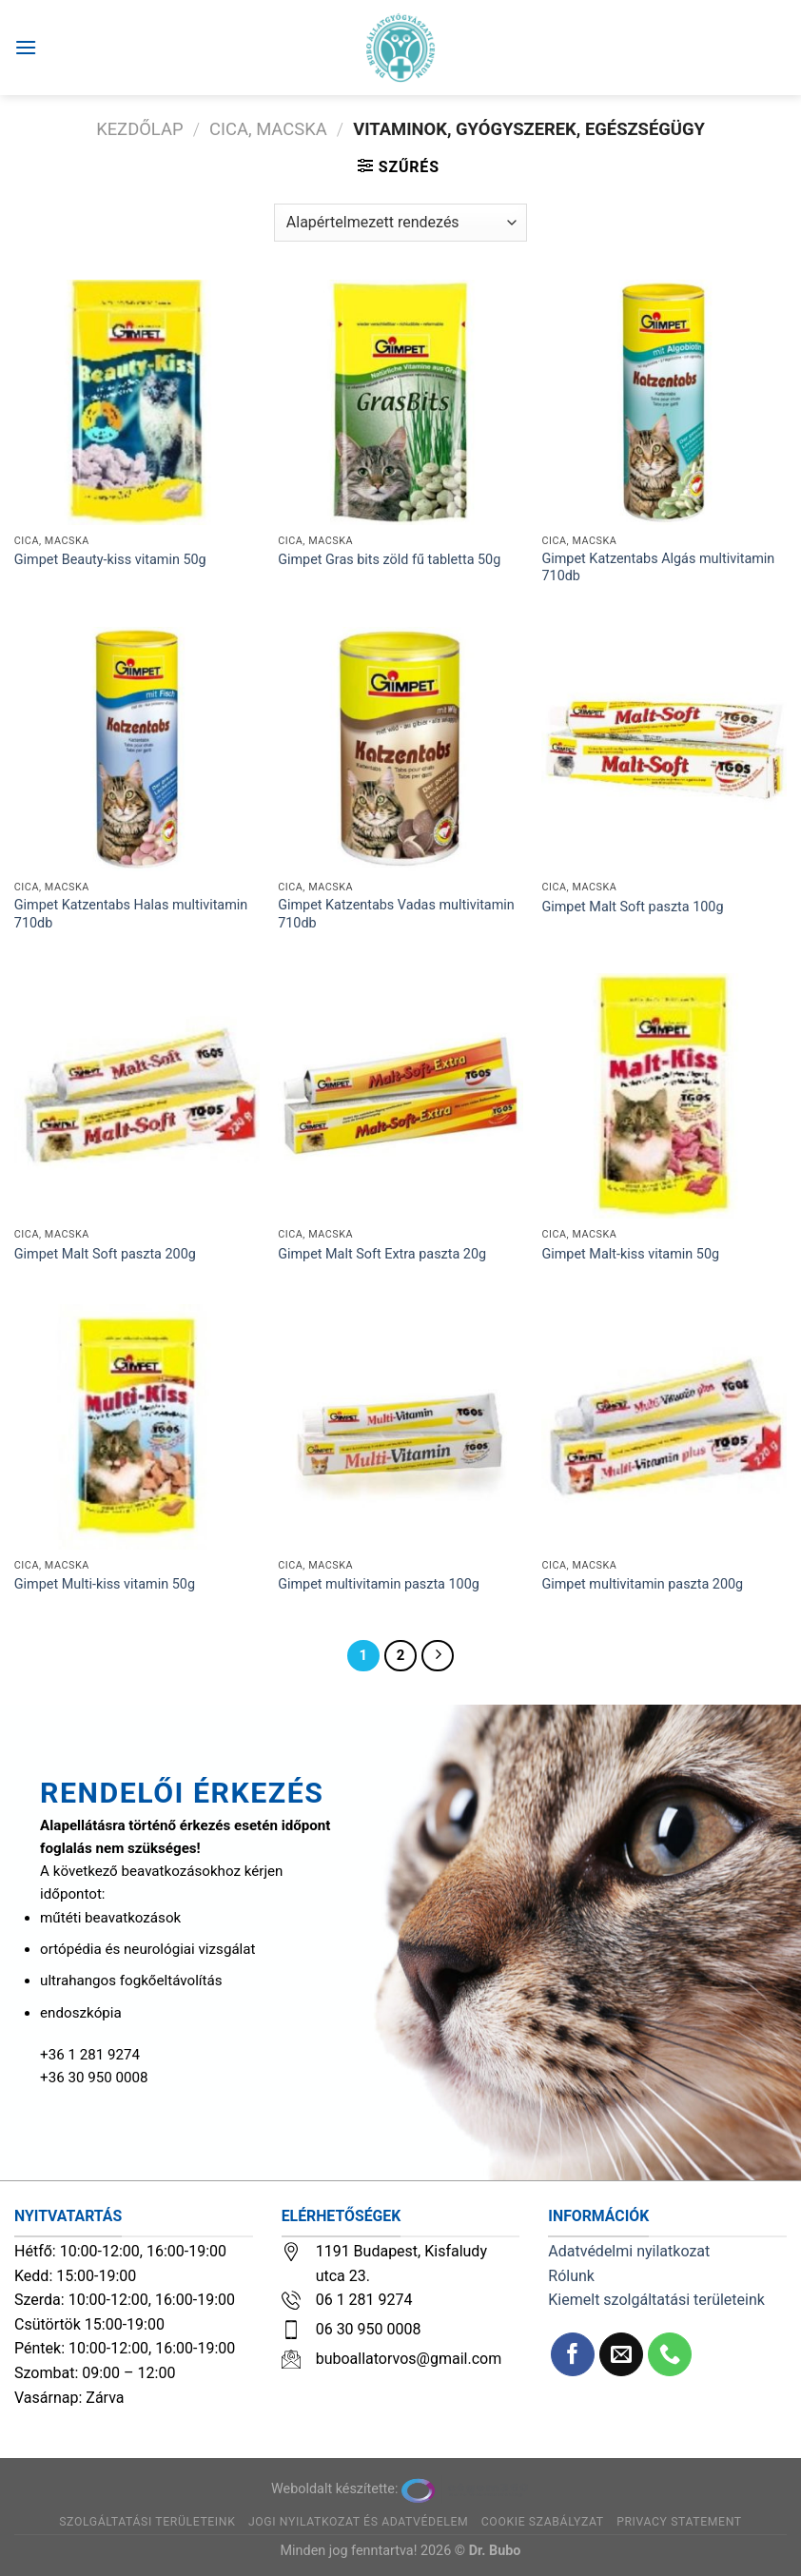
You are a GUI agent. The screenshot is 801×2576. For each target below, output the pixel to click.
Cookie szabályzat (542, 2521)
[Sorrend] (400, 223)
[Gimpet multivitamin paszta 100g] (400, 1427)
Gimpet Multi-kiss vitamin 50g (104, 1584)
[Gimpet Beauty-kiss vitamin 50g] (137, 402)
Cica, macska (268, 129)
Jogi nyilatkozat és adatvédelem (358, 2521)
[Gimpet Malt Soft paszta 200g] (137, 1096)
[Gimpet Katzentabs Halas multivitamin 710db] (137, 749)
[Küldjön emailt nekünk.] (621, 2354)
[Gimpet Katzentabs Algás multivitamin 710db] (664, 402)
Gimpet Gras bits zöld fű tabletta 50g (389, 560)
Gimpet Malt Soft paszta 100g (632, 907)
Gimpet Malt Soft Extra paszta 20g (382, 1254)
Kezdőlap (139, 129)
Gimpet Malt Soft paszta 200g (105, 1254)
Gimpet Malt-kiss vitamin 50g (630, 1254)
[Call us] (670, 2354)
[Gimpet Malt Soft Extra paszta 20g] (400, 1096)
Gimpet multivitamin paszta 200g (642, 1584)
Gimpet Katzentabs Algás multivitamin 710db (657, 568)
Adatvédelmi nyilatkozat (629, 2251)
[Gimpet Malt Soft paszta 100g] (664, 749)
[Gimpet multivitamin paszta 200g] (664, 1427)
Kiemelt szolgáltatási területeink (656, 2300)
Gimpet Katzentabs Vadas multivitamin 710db (396, 914)
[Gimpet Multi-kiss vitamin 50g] (137, 1427)
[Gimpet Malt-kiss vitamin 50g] (664, 1096)
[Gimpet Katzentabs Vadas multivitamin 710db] (400, 749)
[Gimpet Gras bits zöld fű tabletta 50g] (400, 402)
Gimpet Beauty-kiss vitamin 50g (110, 560)
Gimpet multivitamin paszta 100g (378, 1584)
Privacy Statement (679, 2521)
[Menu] (25, 47)
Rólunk (571, 2276)
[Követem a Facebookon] (573, 2354)
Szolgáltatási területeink (147, 2521)
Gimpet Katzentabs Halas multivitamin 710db (130, 914)
